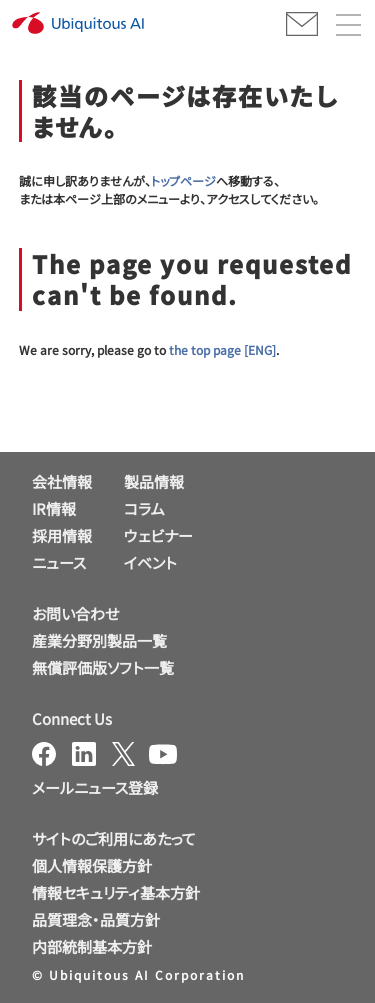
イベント (150, 562)
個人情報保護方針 (92, 865)
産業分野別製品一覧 (99, 640)
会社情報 (62, 481)
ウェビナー (158, 535)
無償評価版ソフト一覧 (103, 667)
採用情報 (62, 535)
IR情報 (54, 508)
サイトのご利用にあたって (114, 838)
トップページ (183, 180)
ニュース (59, 562)
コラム (144, 508)
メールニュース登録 (95, 787)
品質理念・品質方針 (96, 919)
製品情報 (154, 481)
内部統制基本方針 (92, 946)
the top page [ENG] (222, 349)
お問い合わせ (75, 613)
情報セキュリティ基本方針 (116, 892)
